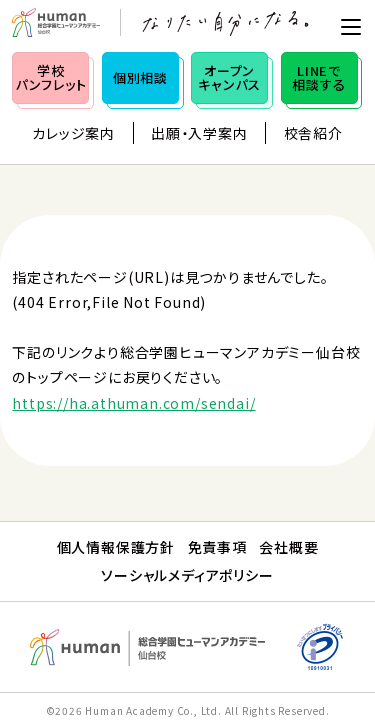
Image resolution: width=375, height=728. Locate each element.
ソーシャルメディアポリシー (187, 575)
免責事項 (217, 547)
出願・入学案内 (199, 133)
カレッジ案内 (73, 133)
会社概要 (288, 547)
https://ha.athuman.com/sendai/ (133, 403)
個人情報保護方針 (116, 547)
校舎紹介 (313, 133)
